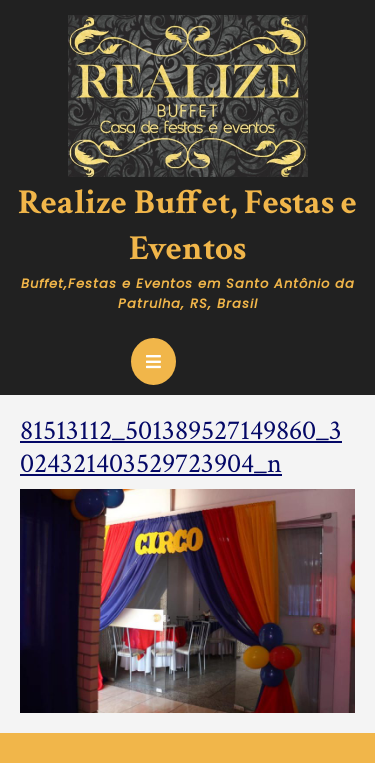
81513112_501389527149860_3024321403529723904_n (181, 447)
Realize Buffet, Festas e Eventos (187, 225)
